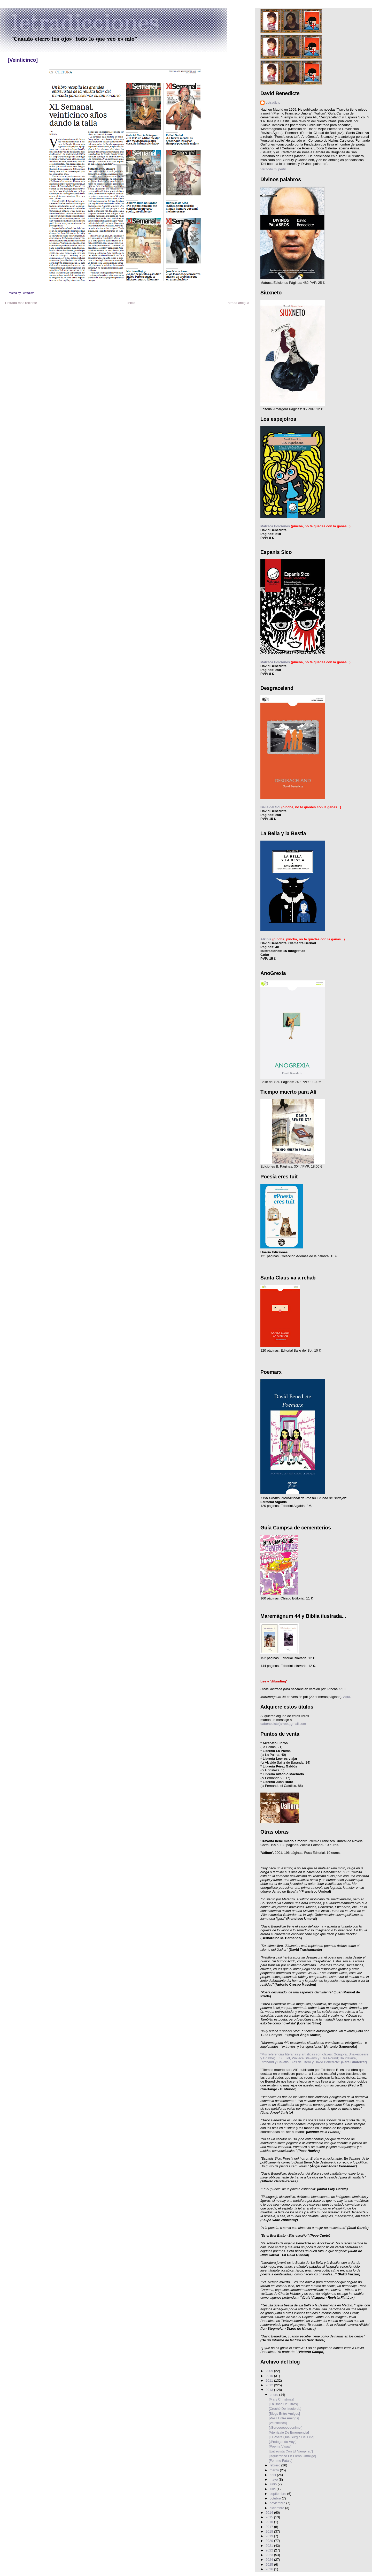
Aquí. (346, 1697)
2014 (270, 2512)
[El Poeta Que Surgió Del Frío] (291, 2437)
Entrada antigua (237, 303)
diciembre (277, 2508)
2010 (270, 2376)
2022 (270, 2550)
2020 (270, 2541)
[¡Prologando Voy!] (282, 2442)
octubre (276, 2498)
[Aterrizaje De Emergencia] (289, 2432)
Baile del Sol (270, 807)
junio (274, 2484)
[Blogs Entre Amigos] (284, 2413)
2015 (270, 2517)
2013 (270, 2390)
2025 (270, 2564)
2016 (270, 2522)
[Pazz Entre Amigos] (284, 2418)
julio (273, 2489)
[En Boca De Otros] (283, 2404)
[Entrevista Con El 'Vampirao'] (291, 2451)
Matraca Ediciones (275, 526)
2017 (270, 2527)
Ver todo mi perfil (273, 169)
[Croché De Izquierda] (285, 2409)
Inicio (131, 303)
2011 (270, 2380)
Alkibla (266, 939)
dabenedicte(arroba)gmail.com (283, 1724)
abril (273, 2475)
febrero (275, 2465)
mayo (274, 2479)
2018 (270, 2531)
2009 (270, 2371)
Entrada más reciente (21, 303)
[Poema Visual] (280, 2446)
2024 (270, 2560)
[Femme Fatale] (280, 2461)
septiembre (278, 2494)
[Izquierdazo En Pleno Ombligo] (292, 2456)
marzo (275, 2470)
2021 (270, 2546)
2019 (270, 2536)
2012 (270, 2385)
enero (274, 2395)
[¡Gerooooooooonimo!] (285, 2427)
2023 (270, 2555)
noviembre (278, 2503)
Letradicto (273, 102)
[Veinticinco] (23, 60)
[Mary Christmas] (281, 2399)
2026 (270, 2569)
